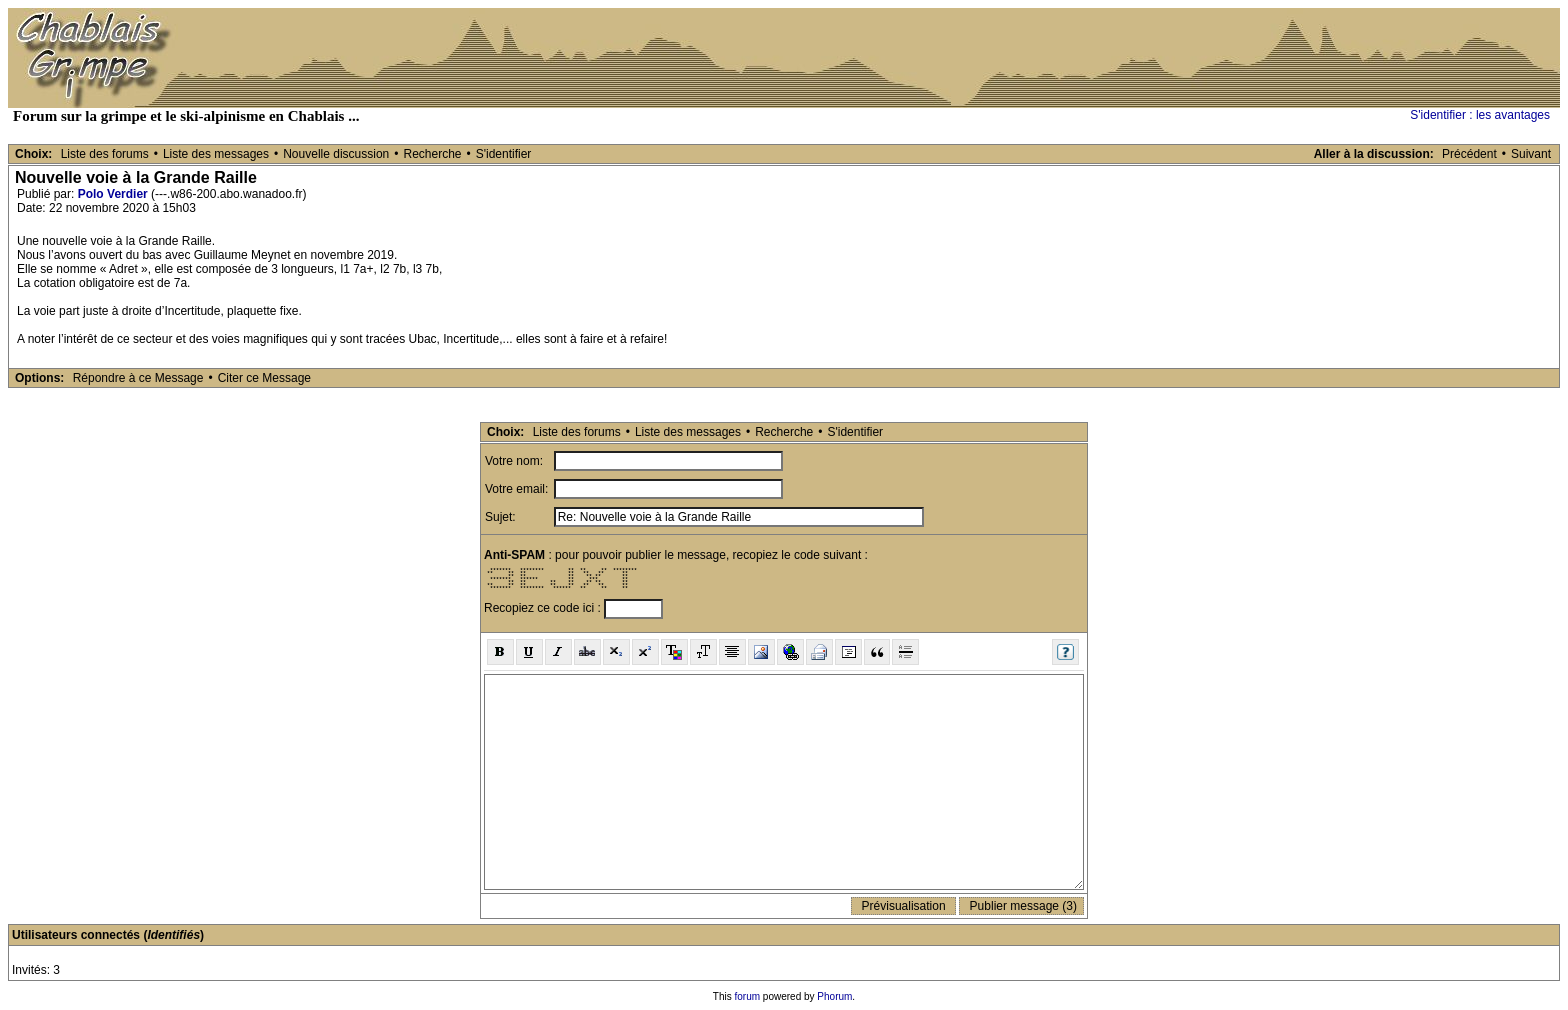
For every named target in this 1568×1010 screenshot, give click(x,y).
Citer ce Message (264, 378)
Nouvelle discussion (336, 154)
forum (748, 996)
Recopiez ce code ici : (544, 608)
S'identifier (504, 154)
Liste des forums (105, 154)
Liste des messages (216, 154)
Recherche (432, 154)
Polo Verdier (113, 194)
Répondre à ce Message (138, 378)
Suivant (1531, 154)
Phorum (834, 996)
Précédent (1469, 154)
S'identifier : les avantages (1480, 115)
